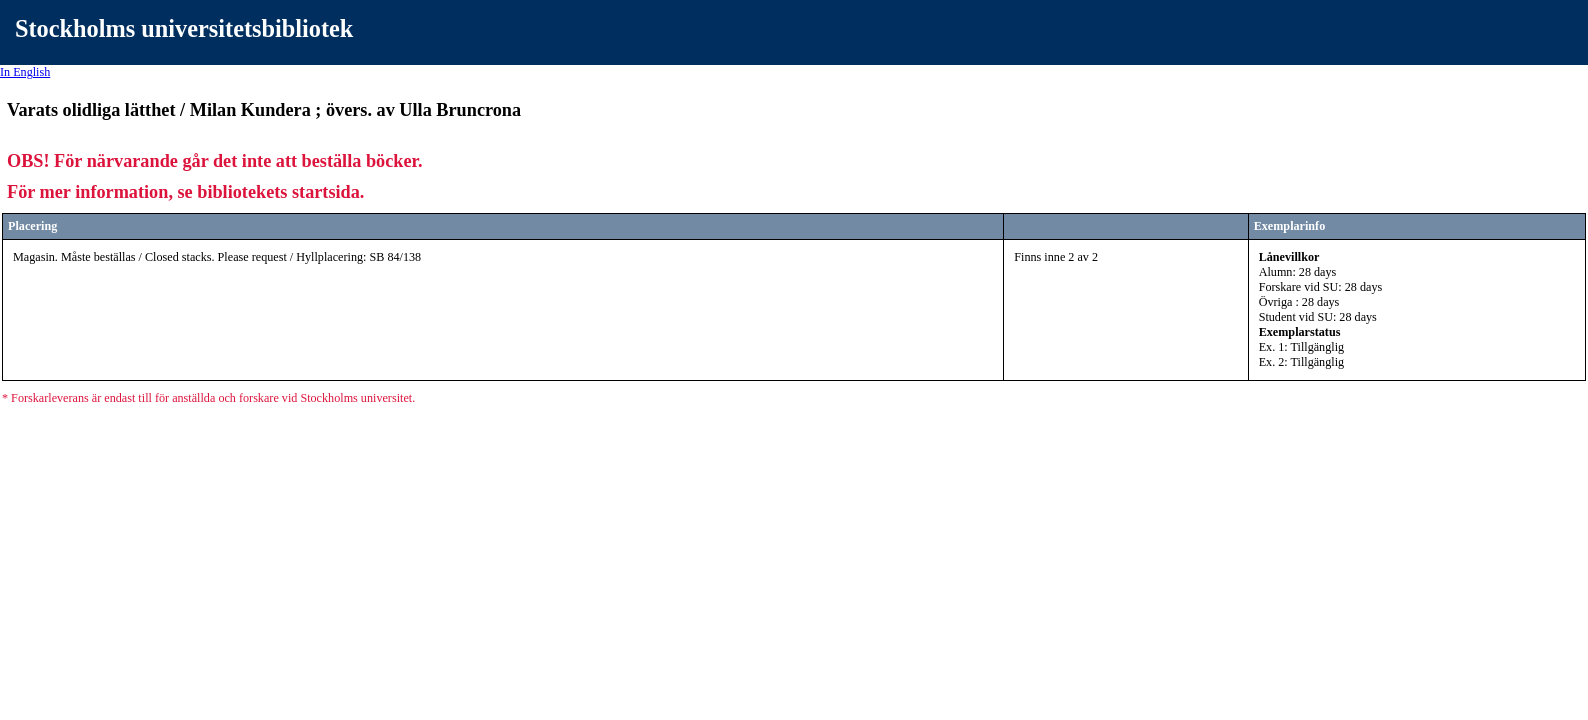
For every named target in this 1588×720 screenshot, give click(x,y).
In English (25, 72)
